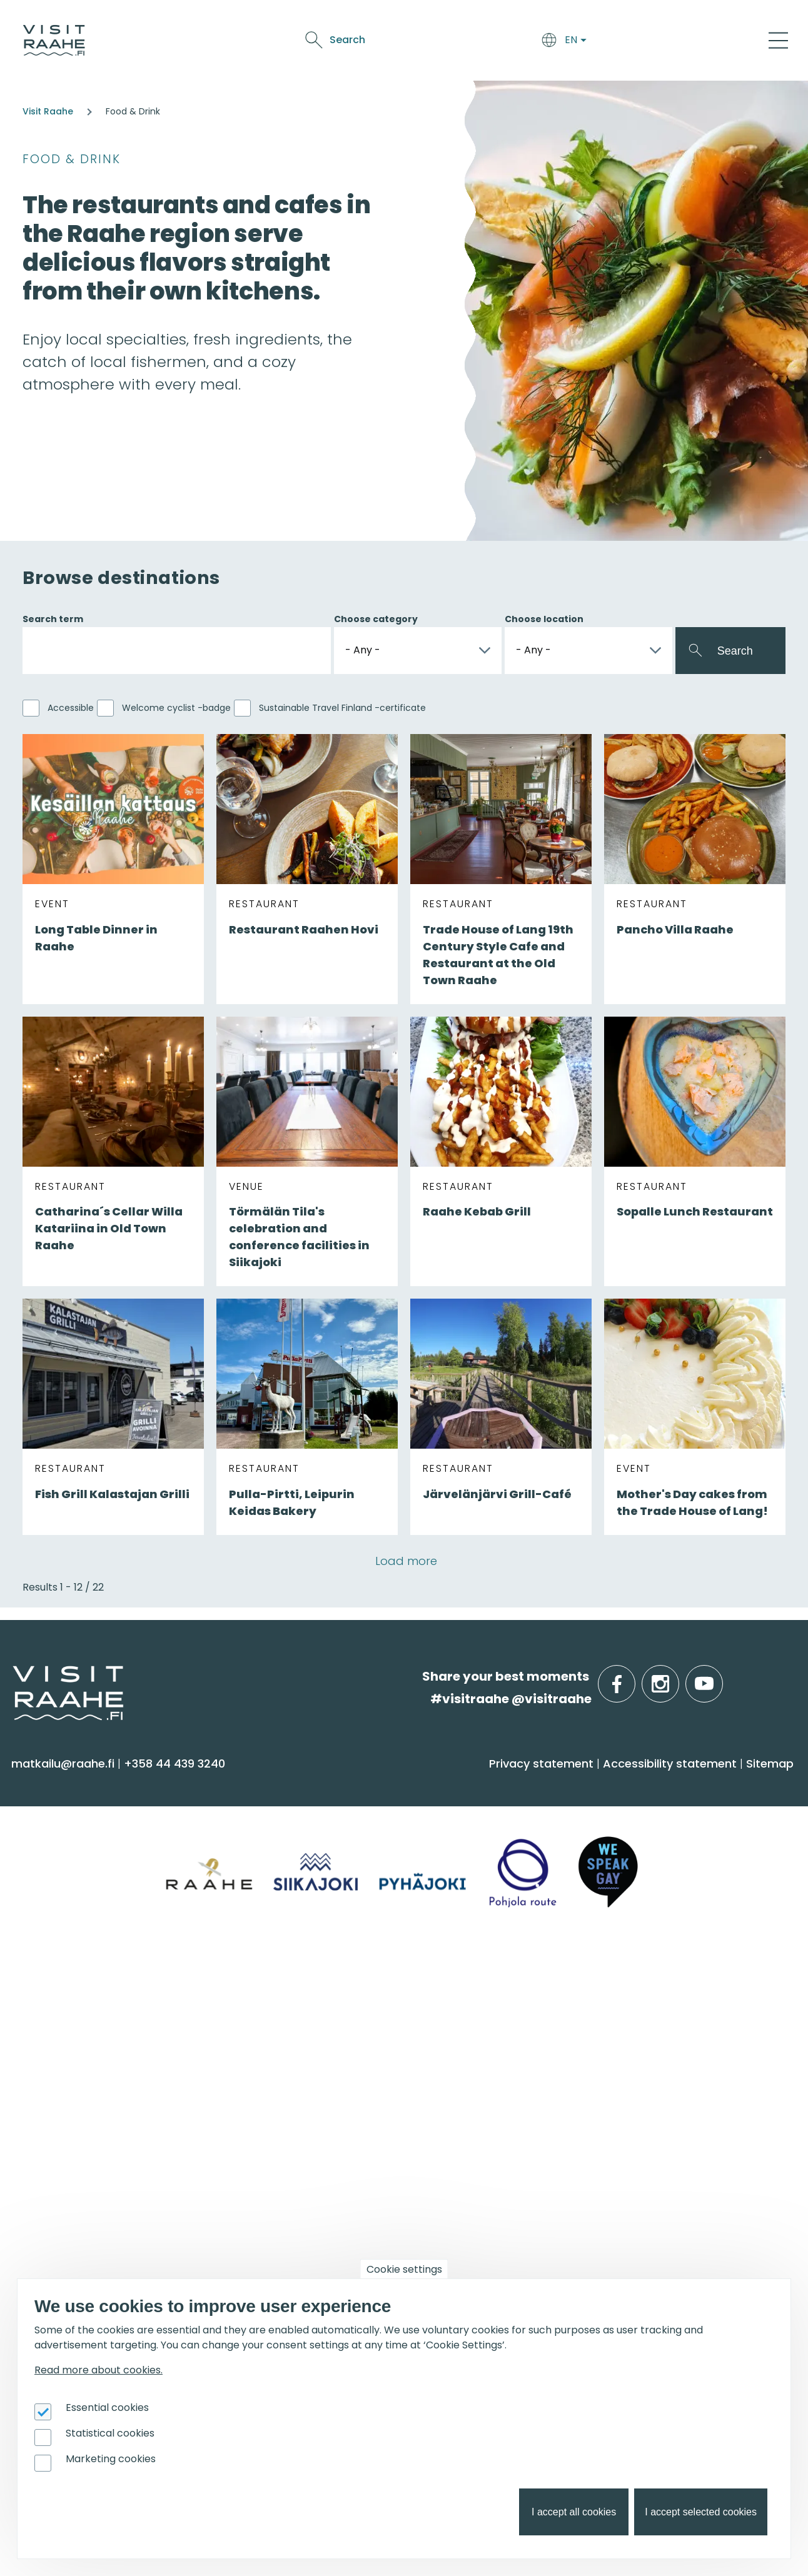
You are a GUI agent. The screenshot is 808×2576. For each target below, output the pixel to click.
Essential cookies (107, 2407)
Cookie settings (404, 2269)
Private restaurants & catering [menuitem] (303, 2015)
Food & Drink (414, 42)
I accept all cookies (574, 2512)
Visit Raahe (48, 111)
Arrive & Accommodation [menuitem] (277, 1791)
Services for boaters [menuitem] (665, 2064)
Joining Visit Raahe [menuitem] (72, 2229)
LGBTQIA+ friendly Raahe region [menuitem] (111, 2138)
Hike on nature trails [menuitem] (666, 2089)
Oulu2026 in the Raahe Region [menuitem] (696, 2015)
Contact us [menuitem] (51, 2040)
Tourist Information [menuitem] (74, 2015)
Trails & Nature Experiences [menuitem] (98, 1939)
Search (671, 40)
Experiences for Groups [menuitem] (282, 2040)
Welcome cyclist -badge (176, 708)
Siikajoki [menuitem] (627, 1816)
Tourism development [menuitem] (84, 2253)
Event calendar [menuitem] (456, 2015)
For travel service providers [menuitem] (82, 2190)
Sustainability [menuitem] (56, 2113)
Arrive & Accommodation (307, 42)
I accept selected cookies (701, 2512)
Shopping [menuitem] (46, 1914)
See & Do (477, 42)
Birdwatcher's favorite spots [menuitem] (688, 2040)
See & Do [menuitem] (50, 1784)
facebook (632, 1676)
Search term (53, 619)
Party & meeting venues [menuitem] (286, 2064)
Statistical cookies (110, 2433)
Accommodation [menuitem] (265, 1831)
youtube (720, 1676)
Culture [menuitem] (40, 1890)
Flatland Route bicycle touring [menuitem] (696, 2113)
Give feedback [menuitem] (60, 2064)
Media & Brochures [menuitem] (73, 2089)
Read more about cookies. (98, 2370)
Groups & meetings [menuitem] (286, 1983)
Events (524, 42)
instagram (677, 1676)
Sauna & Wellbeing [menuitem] (74, 1816)
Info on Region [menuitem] (659, 1784)
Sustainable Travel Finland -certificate (342, 708)
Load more (406, 1561)
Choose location (544, 619)
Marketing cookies (111, 2459)
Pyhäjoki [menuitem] (630, 1841)
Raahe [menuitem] (626, 1866)
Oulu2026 (573, 42)
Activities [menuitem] (43, 1841)
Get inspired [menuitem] (653, 1983)
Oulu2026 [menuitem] (249, 2183)
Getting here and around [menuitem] (289, 1855)
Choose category (376, 619)
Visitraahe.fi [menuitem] (64, 1983)
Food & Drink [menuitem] (456, 1784)
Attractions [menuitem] (51, 1866)
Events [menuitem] (435, 1983)
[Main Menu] (778, 40)
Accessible (71, 708)
